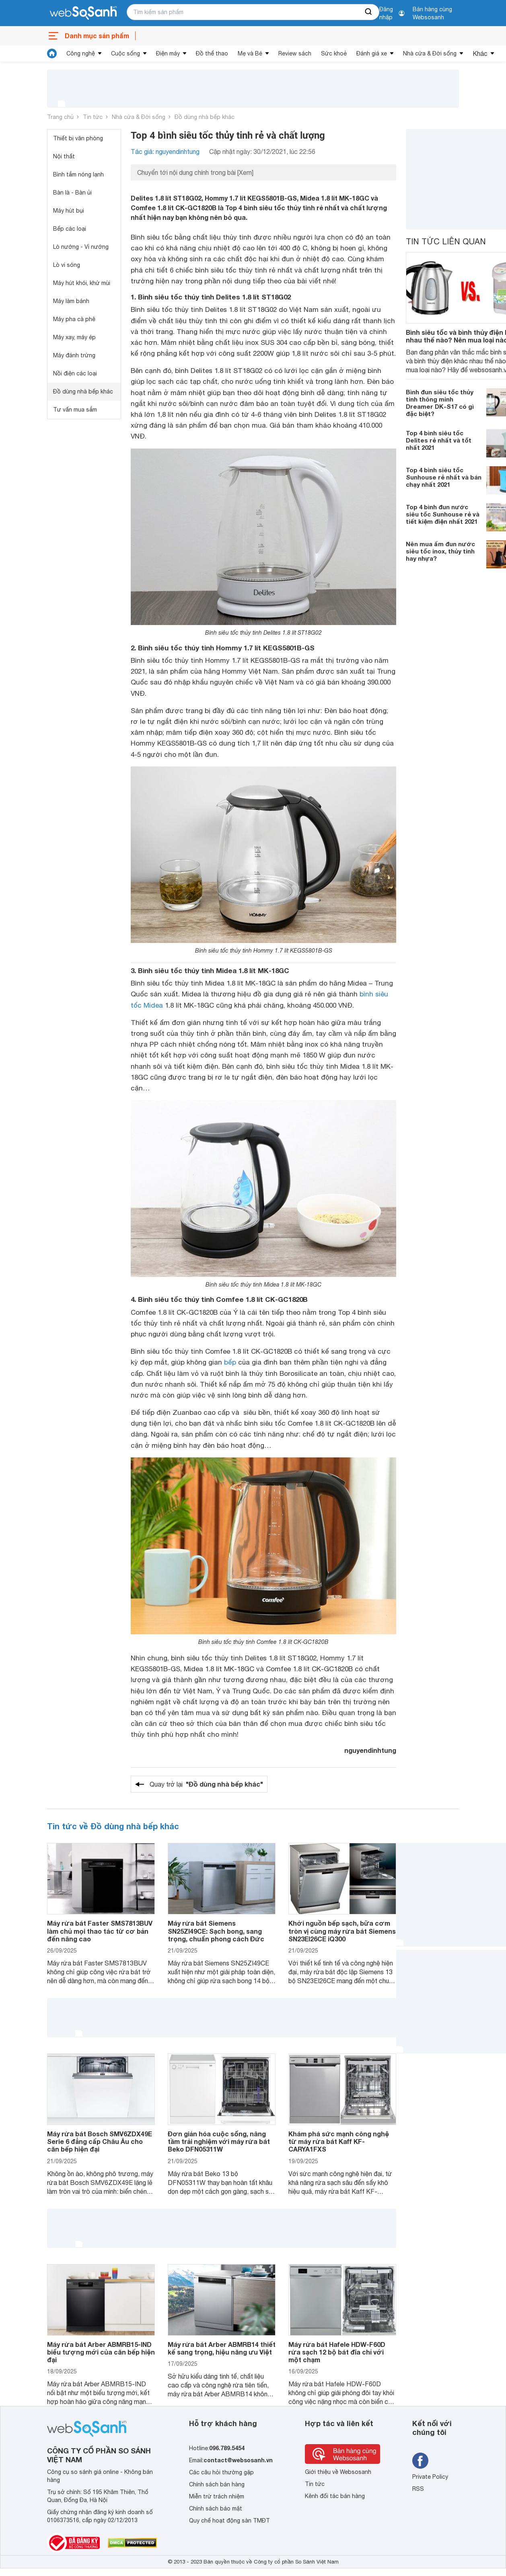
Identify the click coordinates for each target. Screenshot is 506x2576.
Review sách (294, 53)
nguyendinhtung (370, 1750)
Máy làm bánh (71, 301)
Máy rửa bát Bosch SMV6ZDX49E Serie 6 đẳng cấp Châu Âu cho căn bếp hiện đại (99, 2141)
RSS (418, 2489)
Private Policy (430, 2477)
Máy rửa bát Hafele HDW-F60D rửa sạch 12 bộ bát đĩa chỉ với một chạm (336, 2351)
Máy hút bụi (68, 210)
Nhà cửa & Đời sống (430, 53)
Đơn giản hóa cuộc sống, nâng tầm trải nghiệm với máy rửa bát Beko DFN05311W (219, 2141)
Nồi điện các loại (75, 373)
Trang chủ (60, 117)
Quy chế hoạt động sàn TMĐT (229, 2520)
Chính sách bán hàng (217, 2484)
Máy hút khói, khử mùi (81, 283)
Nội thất (64, 156)
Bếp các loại (69, 228)
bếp (230, 1362)
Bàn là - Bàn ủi (72, 192)
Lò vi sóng (66, 265)
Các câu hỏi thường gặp (221, 2472)
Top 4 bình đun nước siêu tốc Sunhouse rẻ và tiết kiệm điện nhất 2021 (442, 514)
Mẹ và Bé (250, 53)
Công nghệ (80, 53)
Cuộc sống (125, 53)
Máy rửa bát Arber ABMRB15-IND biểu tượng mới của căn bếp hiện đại (101, 2351)
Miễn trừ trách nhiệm (216, 2496)
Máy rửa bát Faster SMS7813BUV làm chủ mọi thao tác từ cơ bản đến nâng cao (99, 1930)
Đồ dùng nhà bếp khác (204, 117)
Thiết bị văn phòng (78, 138)
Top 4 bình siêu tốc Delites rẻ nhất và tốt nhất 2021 (438, 440)
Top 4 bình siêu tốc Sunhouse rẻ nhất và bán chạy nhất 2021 (443, 477)
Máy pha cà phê (74, 319)
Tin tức (93, 117)
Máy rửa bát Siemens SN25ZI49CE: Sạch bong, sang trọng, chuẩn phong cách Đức (216, 1930)
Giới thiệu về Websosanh (338, 2472)
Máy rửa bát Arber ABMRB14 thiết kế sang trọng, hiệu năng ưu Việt (222, 2348)
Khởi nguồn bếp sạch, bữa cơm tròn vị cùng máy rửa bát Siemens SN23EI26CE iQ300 (342, 1930)
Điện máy (168, 53)
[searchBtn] (369, 12)
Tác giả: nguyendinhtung (165, 151)
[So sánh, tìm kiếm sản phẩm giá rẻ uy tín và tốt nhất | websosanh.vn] (83, 13)
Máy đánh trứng (74, 355)
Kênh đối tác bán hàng (335, 2496)
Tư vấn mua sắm (75, 409)
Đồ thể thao (212, 53)
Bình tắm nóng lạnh (78, 174)
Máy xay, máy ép (74, 337)
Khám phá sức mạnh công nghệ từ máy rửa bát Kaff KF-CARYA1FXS (338, 2141)
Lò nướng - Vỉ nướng (81, 247)
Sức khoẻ (334, 53)
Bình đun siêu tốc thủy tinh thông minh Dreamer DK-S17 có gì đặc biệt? (440, 402)
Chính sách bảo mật (215, 2508)
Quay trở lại (206, 1784)
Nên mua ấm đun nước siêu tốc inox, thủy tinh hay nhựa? (440, 551)
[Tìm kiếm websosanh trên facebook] (420, 2461)
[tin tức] (52, 53)
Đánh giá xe (371, 53)
